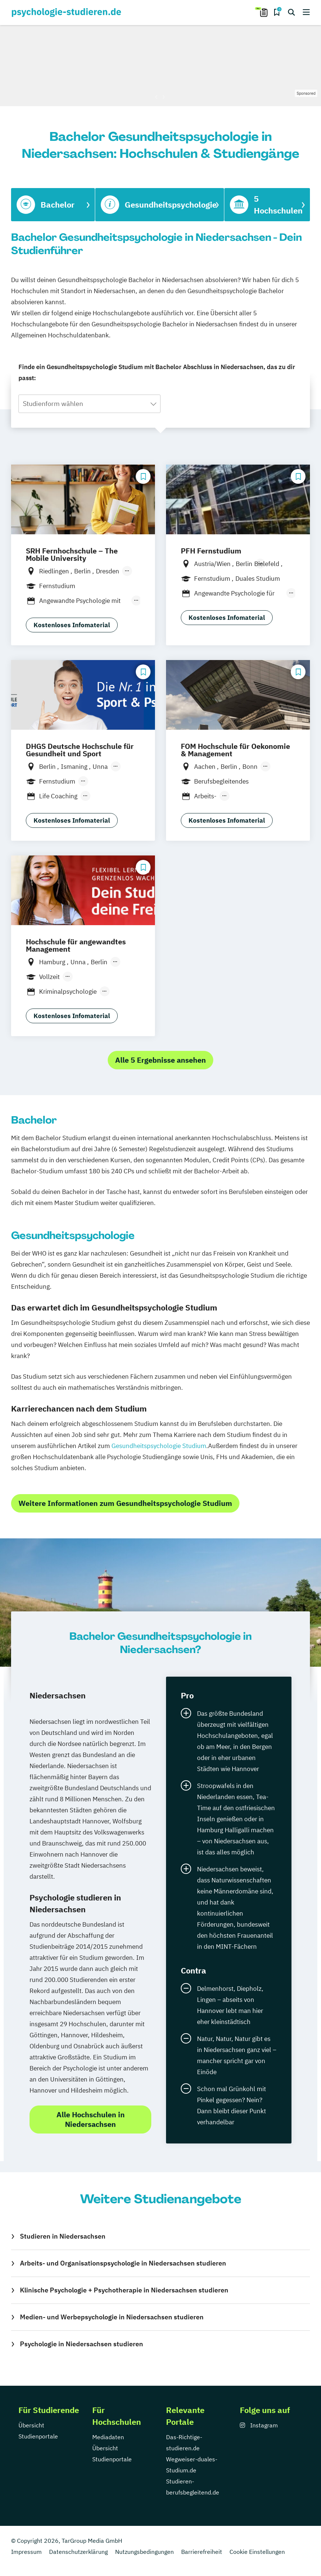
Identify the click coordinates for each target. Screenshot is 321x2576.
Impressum (26, 2551)
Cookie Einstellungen (257, 2551)
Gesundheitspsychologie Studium (158, 1446)
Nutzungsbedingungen (144, 2551)
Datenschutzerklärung (78, 2551)
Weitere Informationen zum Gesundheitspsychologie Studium (125, 1503)
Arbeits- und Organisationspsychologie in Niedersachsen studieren (123, 2263)
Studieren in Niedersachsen (63, 2236)
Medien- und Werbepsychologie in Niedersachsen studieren (112, 2317)
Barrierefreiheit (201, 2551)
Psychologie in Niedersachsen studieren (81, 2344)
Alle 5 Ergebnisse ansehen (160, 1060)
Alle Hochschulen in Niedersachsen (90, 2119)
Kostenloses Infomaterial (72, 625)
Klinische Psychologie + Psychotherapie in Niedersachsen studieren (124, 2290)
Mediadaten (108, 2437)
